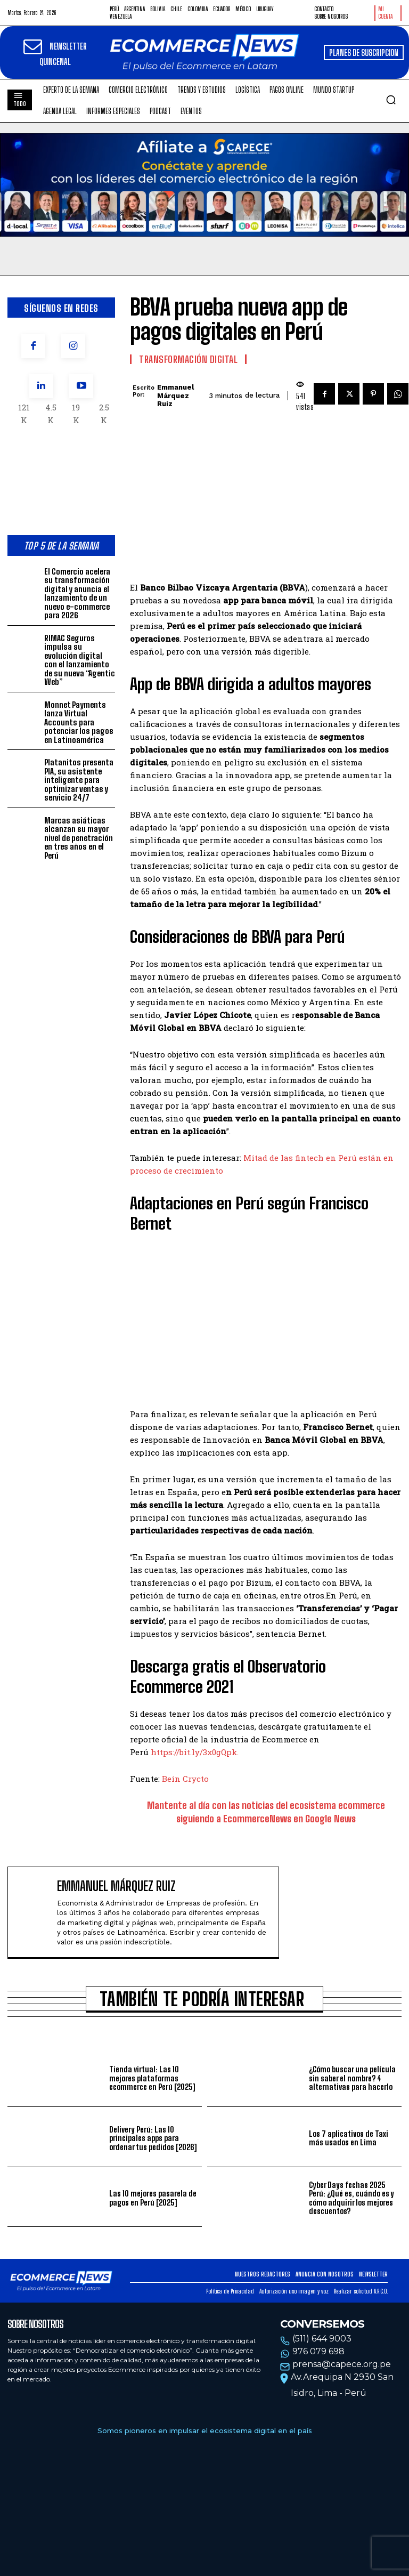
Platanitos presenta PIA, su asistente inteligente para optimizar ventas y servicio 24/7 (78, 779)
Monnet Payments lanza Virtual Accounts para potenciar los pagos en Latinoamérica (78, 722)
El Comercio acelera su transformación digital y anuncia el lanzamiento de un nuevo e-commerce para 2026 (77, 593)
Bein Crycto (185, 1778)
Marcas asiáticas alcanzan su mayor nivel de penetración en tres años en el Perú (78, 837)
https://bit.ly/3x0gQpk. (195, 1752)
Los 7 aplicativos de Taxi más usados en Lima (348, 2138)
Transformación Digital (188, 359)
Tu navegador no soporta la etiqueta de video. (204, 185)
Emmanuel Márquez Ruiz (175, 395)
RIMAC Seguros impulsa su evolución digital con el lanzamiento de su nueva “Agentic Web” (79, 660)
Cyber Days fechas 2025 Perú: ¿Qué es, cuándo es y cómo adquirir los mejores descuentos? (351, 2198)
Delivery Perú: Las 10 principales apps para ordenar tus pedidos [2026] (153, 2138)
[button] (391, 99)
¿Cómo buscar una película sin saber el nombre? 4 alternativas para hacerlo (352, 2078)
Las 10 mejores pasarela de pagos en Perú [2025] (153, 2198)
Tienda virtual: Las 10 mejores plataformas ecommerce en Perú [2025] (152, 2078)
